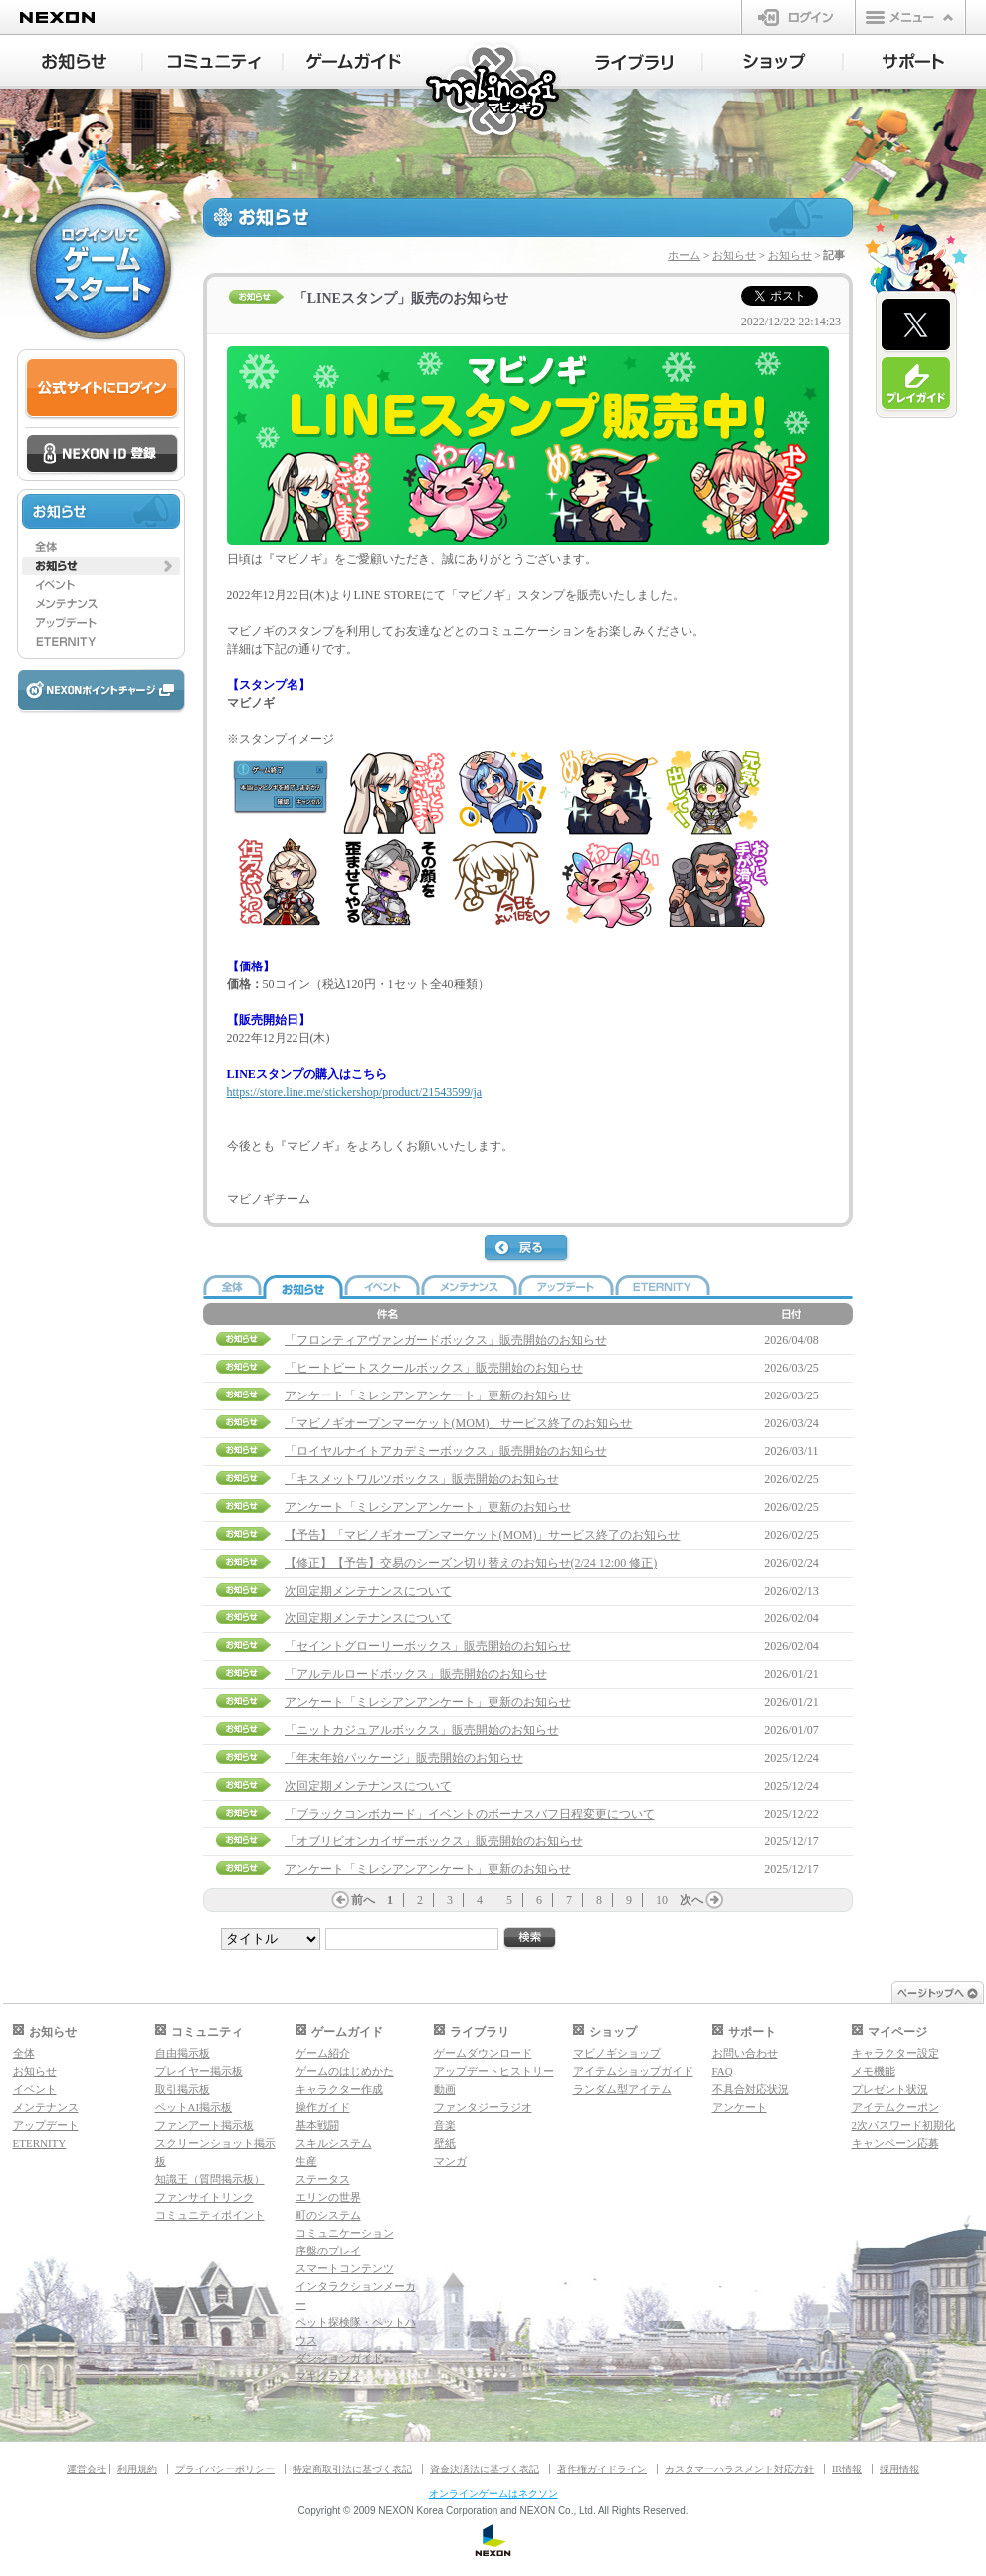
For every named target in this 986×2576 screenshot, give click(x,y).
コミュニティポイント (210, 2215)
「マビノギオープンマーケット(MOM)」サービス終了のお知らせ (459, 1423)
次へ (691, 1900)
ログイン (798, 17)
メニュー (910, 17)
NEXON (57, 17)
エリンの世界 (328, 2197)
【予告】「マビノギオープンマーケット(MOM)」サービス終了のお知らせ (483, 1535)
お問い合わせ (745, 2053)
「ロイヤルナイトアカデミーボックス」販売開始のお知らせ (446, 1451)
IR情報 (847, 2469)
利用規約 (137, 2469)
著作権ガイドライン (602, 2469)
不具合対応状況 (750, 2089)
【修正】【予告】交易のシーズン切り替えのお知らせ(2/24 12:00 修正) (471, 1563)
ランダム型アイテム (622, 2089)
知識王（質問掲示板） (210, 2179)
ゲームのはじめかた (345, 2071)
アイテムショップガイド (633, 2071)
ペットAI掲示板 (194, 2107)
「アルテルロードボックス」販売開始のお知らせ (416, 1674)
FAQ (722, 2071)
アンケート (739, 2107)
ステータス (323, 2179)
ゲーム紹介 (323, 2053)
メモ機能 (873, 2071)
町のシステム (328, 2215)
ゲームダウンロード (483, 2053)
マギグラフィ (328, 2376)
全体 (24, 2053)
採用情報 (899, 2469)
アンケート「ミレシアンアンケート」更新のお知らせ (428, 1395)
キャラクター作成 (339, 2089)
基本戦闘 (317, 2125)
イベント (35, 2089)
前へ (363, 1900)
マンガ (450, 2161)
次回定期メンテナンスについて (368, 1591)
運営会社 (86, 2469)
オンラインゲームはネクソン (493, 2493)
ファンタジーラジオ (483, 2107)
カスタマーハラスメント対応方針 (739, 2469)
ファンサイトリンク (204, 2197)
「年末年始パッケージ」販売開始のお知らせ (404, 1758)
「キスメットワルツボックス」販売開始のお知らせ (422, 1479)
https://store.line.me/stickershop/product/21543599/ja (355, 1092)
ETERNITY (40, 2143)
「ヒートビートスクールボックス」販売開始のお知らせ (434, 1368)
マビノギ (494, 91)
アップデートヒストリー (494, 2071)
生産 (306, 2161)
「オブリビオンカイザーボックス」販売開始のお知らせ (434, 1841)
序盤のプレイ (328, 2250)
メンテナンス (46, 2107)
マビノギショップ (617, 2053)
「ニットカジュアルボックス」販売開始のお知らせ (422, 1730)
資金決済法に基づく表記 (484, 2469)
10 (662, 1900)
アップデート (46, 2125)
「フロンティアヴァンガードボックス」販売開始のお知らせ (446, 1340)
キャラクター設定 (895, 2053)
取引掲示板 (182, 2089)
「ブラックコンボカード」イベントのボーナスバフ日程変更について (470, 1814)
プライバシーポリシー (225, 2469)
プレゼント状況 (890, 2089)
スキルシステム (334, 2143)
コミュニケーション (345, 2233)
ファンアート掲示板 (204, 2125)
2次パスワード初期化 (904, 2125)
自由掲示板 (182, 2053)
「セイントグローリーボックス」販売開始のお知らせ (428, 1646)
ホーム (684, 255)
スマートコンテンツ (345, 2268)
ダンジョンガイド (339, 2358)
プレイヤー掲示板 (199, 2071)
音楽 (445, 2125)
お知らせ (734, 255)
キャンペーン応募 (895, 2143)
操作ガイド (323, 2107)
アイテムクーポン (895, 2107)
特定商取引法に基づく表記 (352, 2469)
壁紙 (445, 2143)
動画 (445, 2089)
